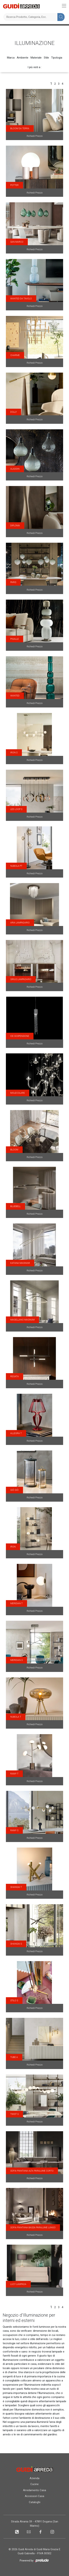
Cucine (34, 2484)
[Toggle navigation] (64, 5)
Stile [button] (46, 57)
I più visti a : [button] (35, 67)
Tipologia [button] (56, 57)
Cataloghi (34, 2502)
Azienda (34, 2478)
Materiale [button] (36, 57)
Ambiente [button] (22, 57)
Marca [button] (11, 57)
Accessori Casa (34, 2496)
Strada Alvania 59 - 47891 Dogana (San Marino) (34, 2523)
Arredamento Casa (34, 2490)
